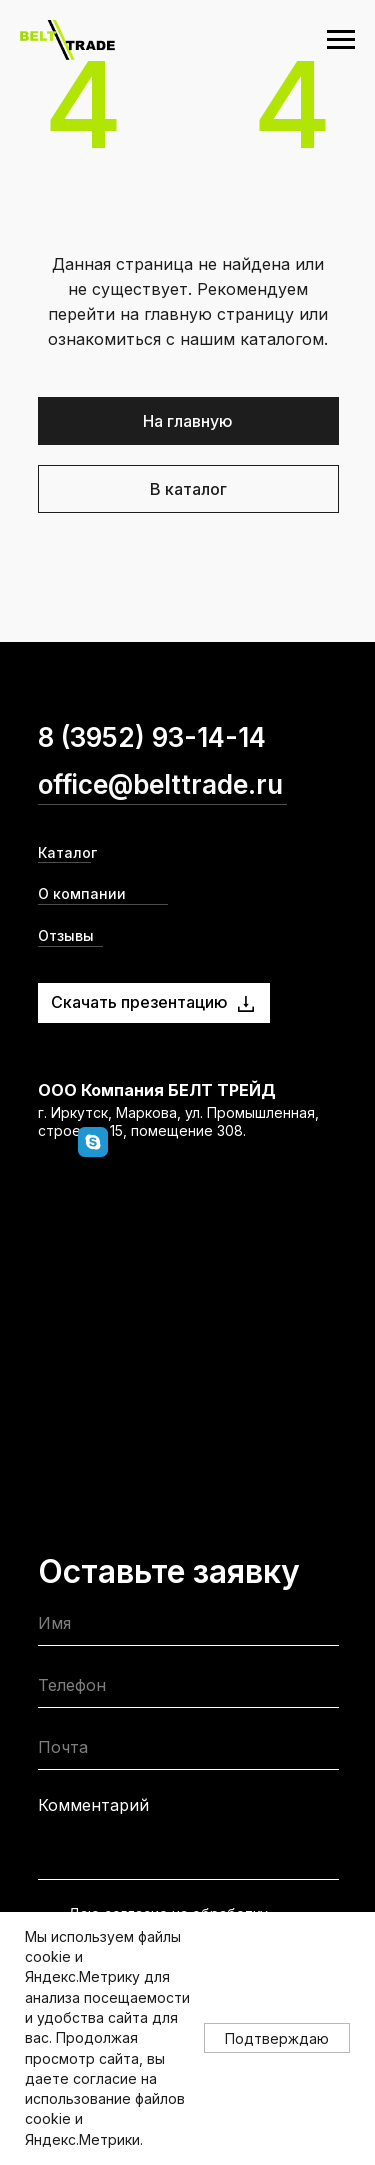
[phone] (188, 1689)
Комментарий (93, 1805)
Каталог (67, 852)
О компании (82, 893)
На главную (188, 421)
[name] (188, 1627)
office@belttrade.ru (160, 784)
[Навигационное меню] (341, 40)
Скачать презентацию (139, 1002)
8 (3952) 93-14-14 (152, 737)
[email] (188, 1751)
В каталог (188, 489)
